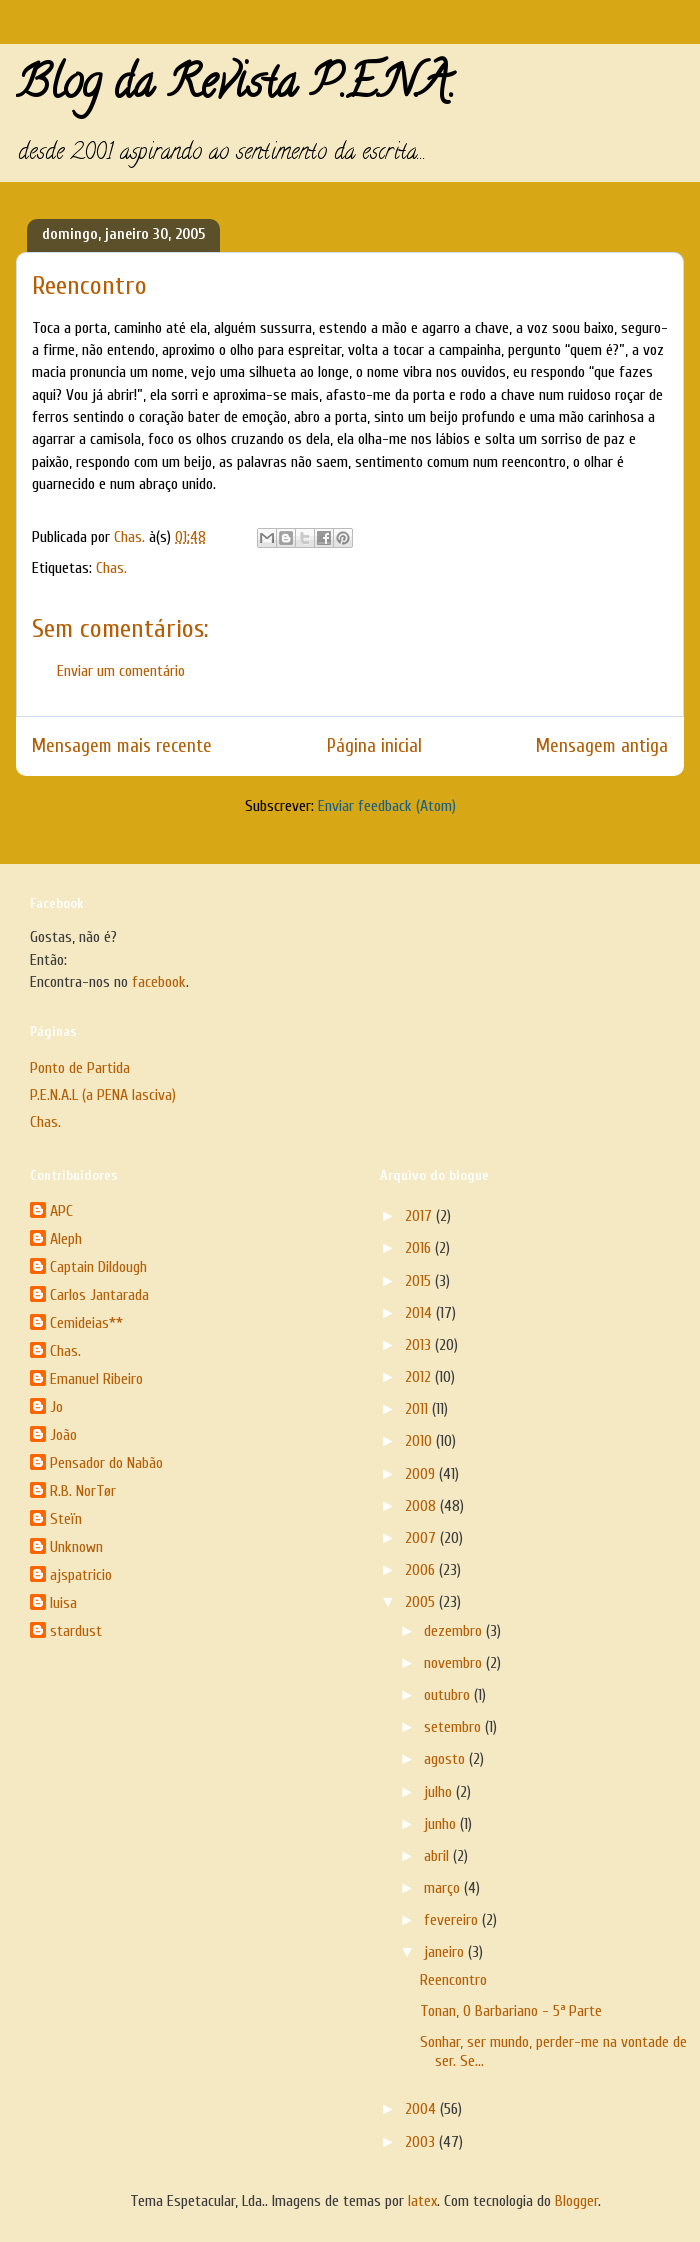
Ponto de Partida (80, 1068)
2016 (420, 1248)
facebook (159, 982)
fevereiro (453, 1920)
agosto (446, 1759)
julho (440, 1792)
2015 (420, 1281)
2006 (422, 1570)
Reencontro (453, 1980)
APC (61, 1211)
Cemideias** (86, 1323)
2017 (420, 1216)
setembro (454, 1727)
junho (442, 1824)
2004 (422, 2109)
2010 (420, 1441)
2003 (422, 2142)
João (63, 1435)
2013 (420, 1345)
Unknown (76, 1547)
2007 (422, 1538)
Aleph (66, 1239)
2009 (422, 1474)
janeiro (446, 1952)
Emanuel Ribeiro (96, 1379)
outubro (449, 1695)
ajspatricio (81, 1575)
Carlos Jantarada (99, 1295)
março (444, 1888)
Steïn (66, 1519)
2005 (422, 1602)
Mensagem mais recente (122, 746)
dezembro (455, 1631)
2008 (422, 1506)
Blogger (576, 2201)
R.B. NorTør (83, 1491)
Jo (56, 1407)
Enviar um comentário (121, 671)
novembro (455, 1663)
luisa (63, 1603)
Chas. (111, 568)
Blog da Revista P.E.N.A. (235, 88)
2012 (420, 1377)
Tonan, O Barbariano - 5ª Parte (511, 2011)
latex (422, 2201)
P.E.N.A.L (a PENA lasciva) (103, 1095)
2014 (420, 1313)
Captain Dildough (98, 1267)
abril (438, 1856)
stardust (76, 1631)
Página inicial (374, 746)
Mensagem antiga (602, 746)
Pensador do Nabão (106, 1463)
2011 (418, 1409)
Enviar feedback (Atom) (387, 806)
